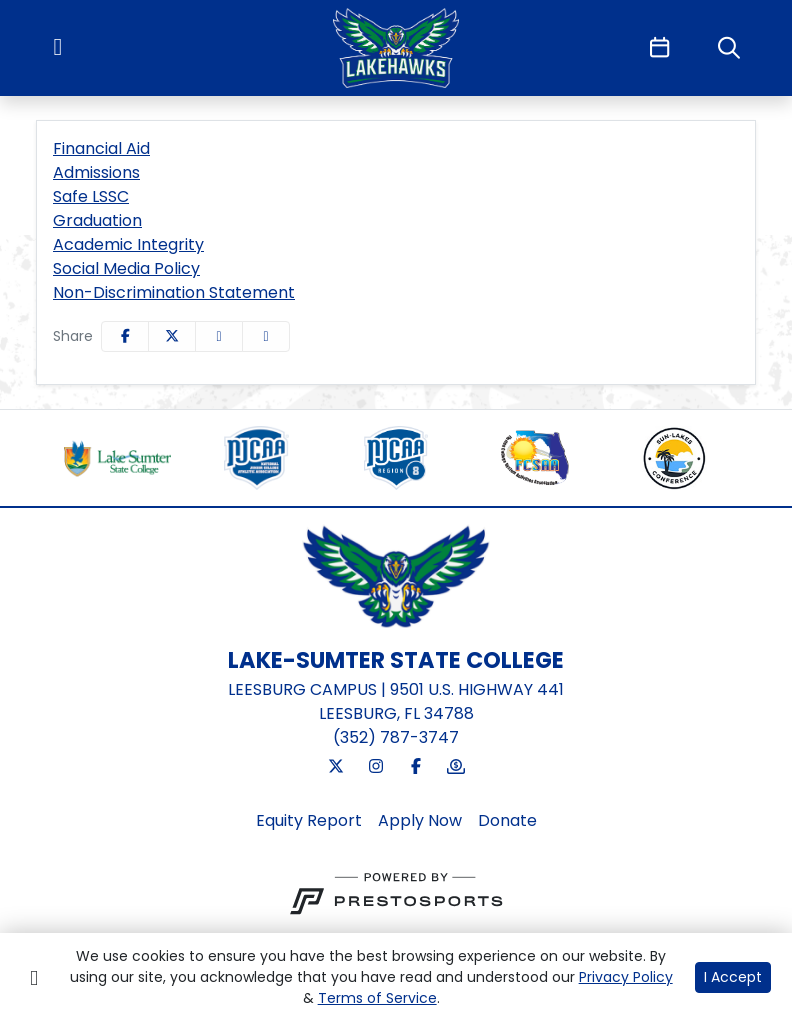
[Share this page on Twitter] (172, 336)
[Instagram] (376, 767)
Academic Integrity (128, 244)
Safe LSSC (91, 196)
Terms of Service (377, 998)
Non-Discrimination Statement (174, 292)
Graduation (97, 220)
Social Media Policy (126, 268)
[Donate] (456, 767)
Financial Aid (101, 148)
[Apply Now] (420, 821)
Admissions (96, 172)
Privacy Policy (626, 977)
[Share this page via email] (219, 336)
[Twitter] (336, 767)
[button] (266, 336)
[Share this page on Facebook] (125, 336)
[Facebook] (416, 767)
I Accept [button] (733, 977)
